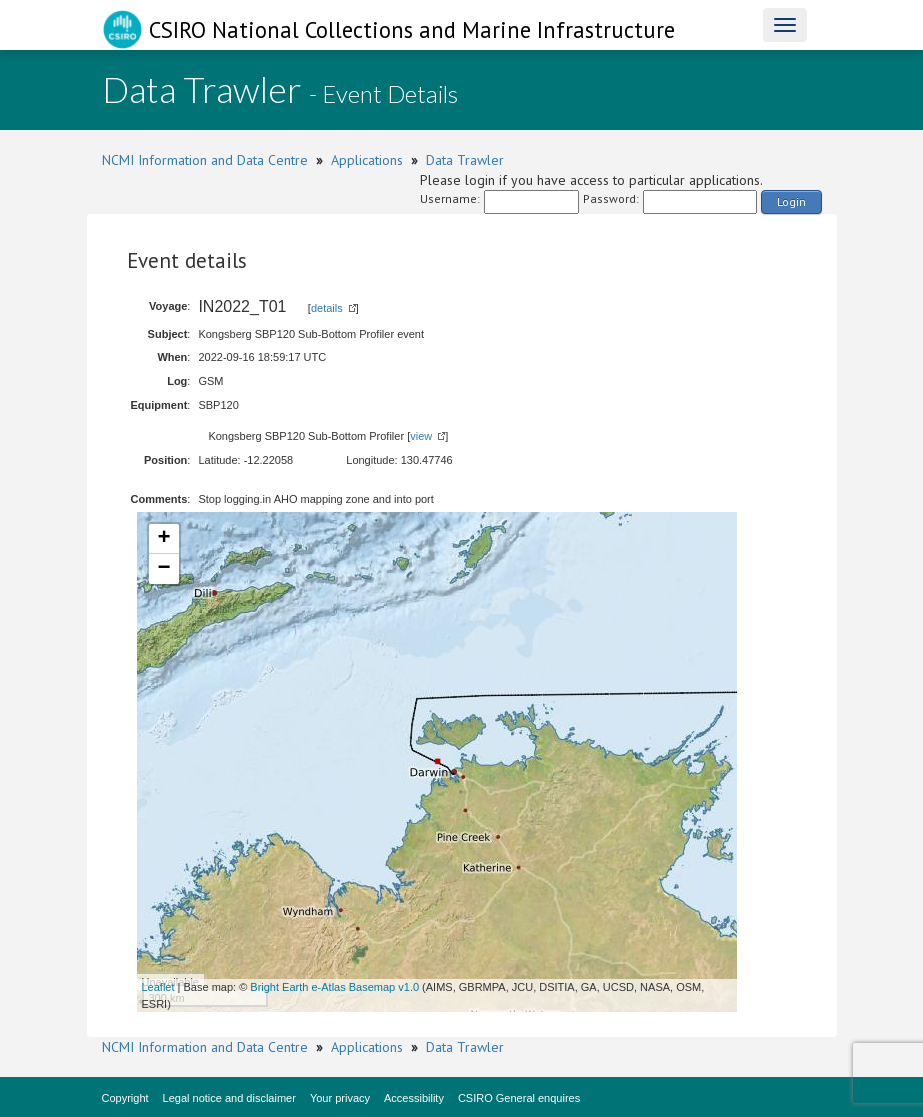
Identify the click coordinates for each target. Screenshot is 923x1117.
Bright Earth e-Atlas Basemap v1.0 (334, 987)
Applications (367, 160)
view (421, 436)
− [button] (163, 569)
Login (791, 201)
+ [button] (163, 539)
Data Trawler (465, 160)
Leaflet (158, 987)
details (327, 308)
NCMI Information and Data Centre (205, 160)
